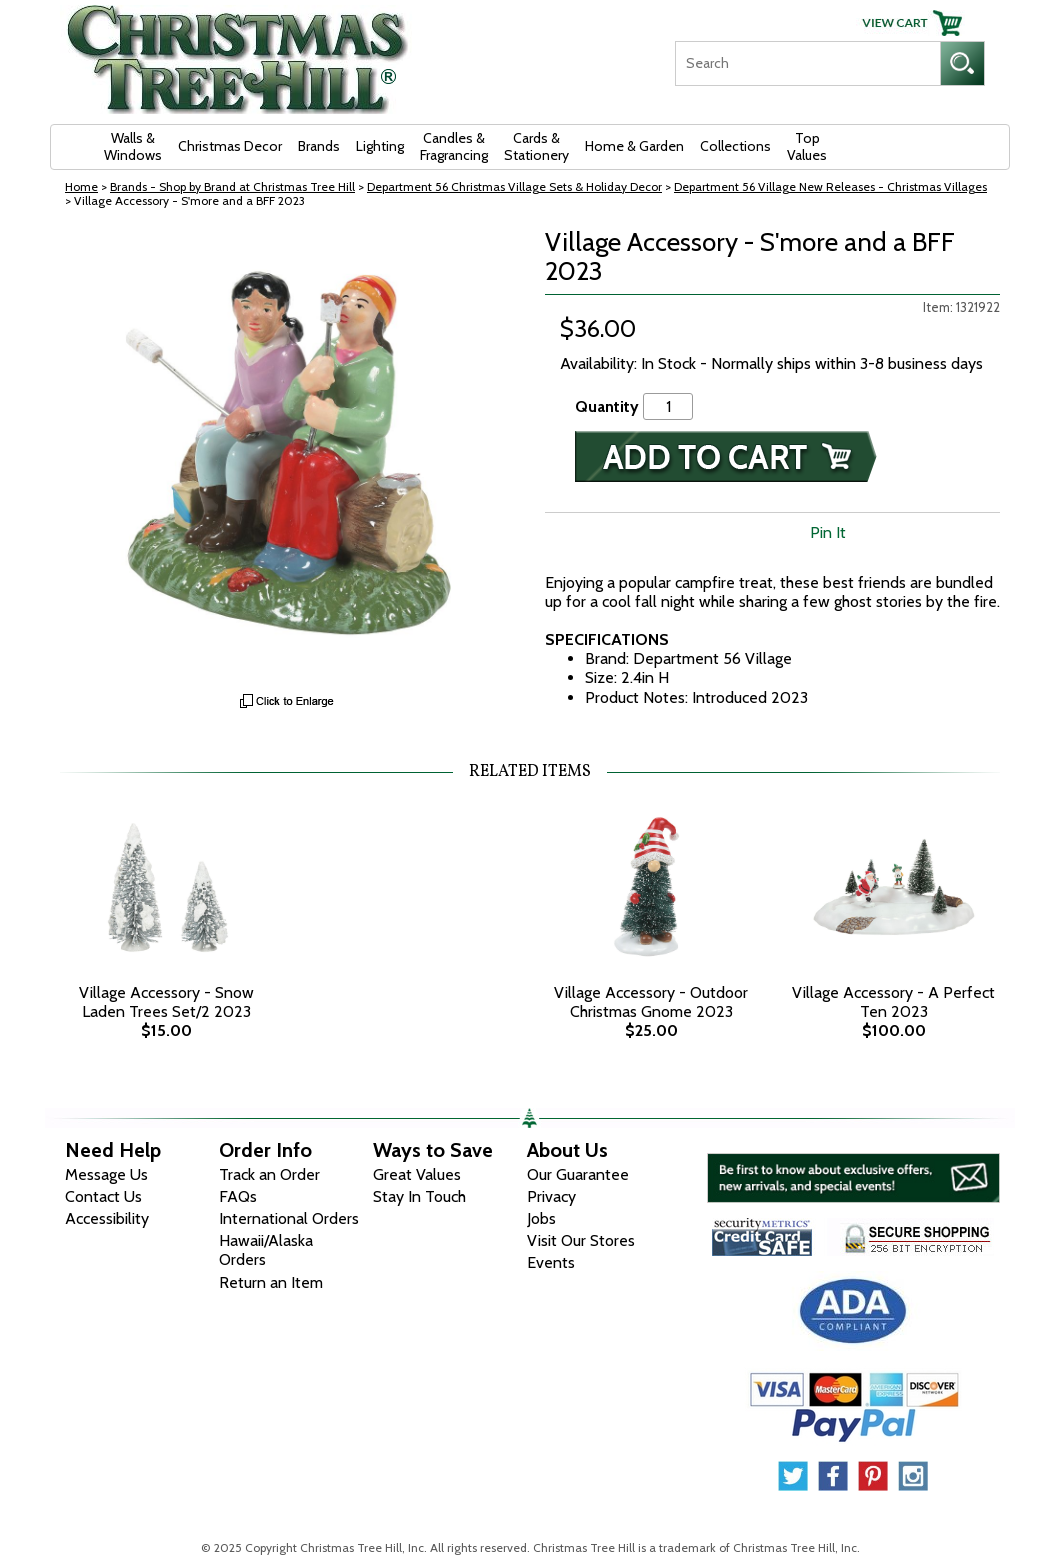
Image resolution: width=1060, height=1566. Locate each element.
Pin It (828, 532)
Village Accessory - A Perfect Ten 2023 (893, 1002)
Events (551, 1262)
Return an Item (271, 1282)
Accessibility (107, 1218)
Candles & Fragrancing (454, 146)
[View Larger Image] (287, 455)
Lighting (380, 146)
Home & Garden (634, 146)
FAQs (238, 1196)
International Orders (289, 1218)
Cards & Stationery (536, 146)
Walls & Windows (133, 146)
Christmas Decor (230, 146)
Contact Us (103, 1196)
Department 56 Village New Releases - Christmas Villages (830, 186)
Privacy (551, 1196)
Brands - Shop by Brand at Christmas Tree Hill (232, 186)
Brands (319, 146)
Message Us (106, 1174)
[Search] (807, 63)
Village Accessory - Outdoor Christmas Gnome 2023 (651, 1002)
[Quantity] (668, 406)
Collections (735, 146)
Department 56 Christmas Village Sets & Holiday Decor (514, 186)
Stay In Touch (419, 1196)
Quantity (607, 406)
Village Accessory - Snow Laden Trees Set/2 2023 (166, 1002)
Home (81, 186)
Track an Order (269, 1174)
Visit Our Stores (581, 1240)
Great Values (417, 1174)
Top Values (807, 146)
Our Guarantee (578, 1174)
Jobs (541, 1218)
